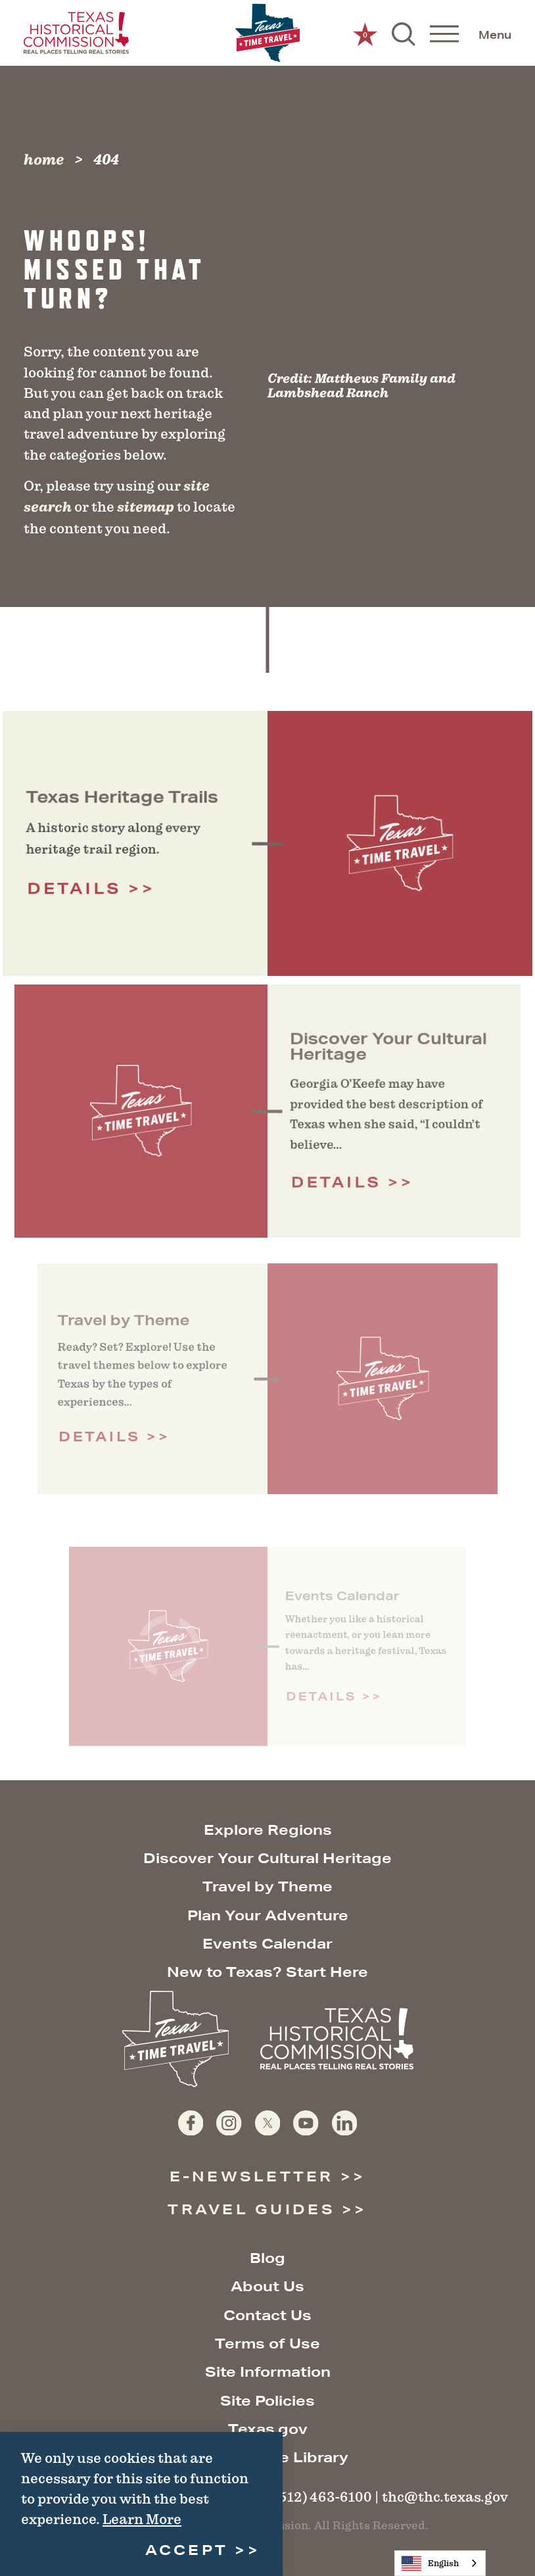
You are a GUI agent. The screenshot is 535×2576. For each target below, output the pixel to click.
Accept (187, 2550)
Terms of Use (267, 2343)
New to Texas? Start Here (267, 1972)
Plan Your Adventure (267, 1915)
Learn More (142, 2519)
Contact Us (267, 2315)
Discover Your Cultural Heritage (267, 1858)
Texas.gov (268, 2429)
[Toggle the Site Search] (403, 33)
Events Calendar (267, 1943)
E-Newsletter (252, 2176)
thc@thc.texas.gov (445, 2497)
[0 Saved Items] (365, 33)
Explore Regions (268, 1830)
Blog (267, 2258)
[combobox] (440, 2563)
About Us (267, 2286)
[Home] (267, 33)
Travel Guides (251, 2209)
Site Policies (267, 2401)
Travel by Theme (267, 1886)
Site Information (268, 2372)
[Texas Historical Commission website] (76, 33)
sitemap (145, 507)
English (430, 2563)
